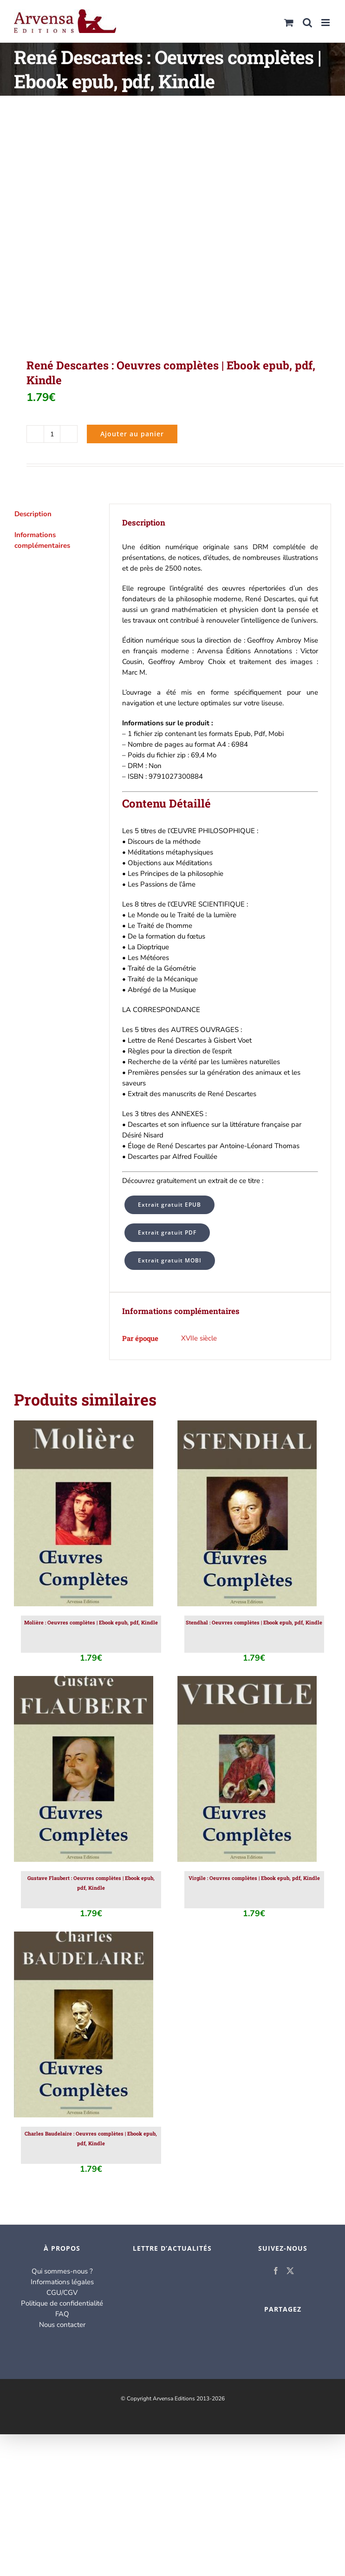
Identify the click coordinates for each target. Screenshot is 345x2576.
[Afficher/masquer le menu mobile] (326, 22)
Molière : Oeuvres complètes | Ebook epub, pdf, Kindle (91, 1622)
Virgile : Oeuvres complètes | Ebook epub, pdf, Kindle (254, 1877)
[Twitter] (290, 2270)
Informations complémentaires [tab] (42, 540)
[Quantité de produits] (52, 434)
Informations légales (62, 2282)
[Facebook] (276, 2270)
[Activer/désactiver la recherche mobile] (307, 22)
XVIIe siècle (199, 1338)
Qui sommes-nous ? (62, 2271)
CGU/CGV (62, 2292)
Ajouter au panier (132, 433)
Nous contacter (62, 2324)
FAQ (62, 2314)
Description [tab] (33, 514)
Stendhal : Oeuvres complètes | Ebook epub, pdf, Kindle (254, 1622)
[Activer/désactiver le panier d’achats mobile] (288, 22)
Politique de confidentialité (62, 2303)
